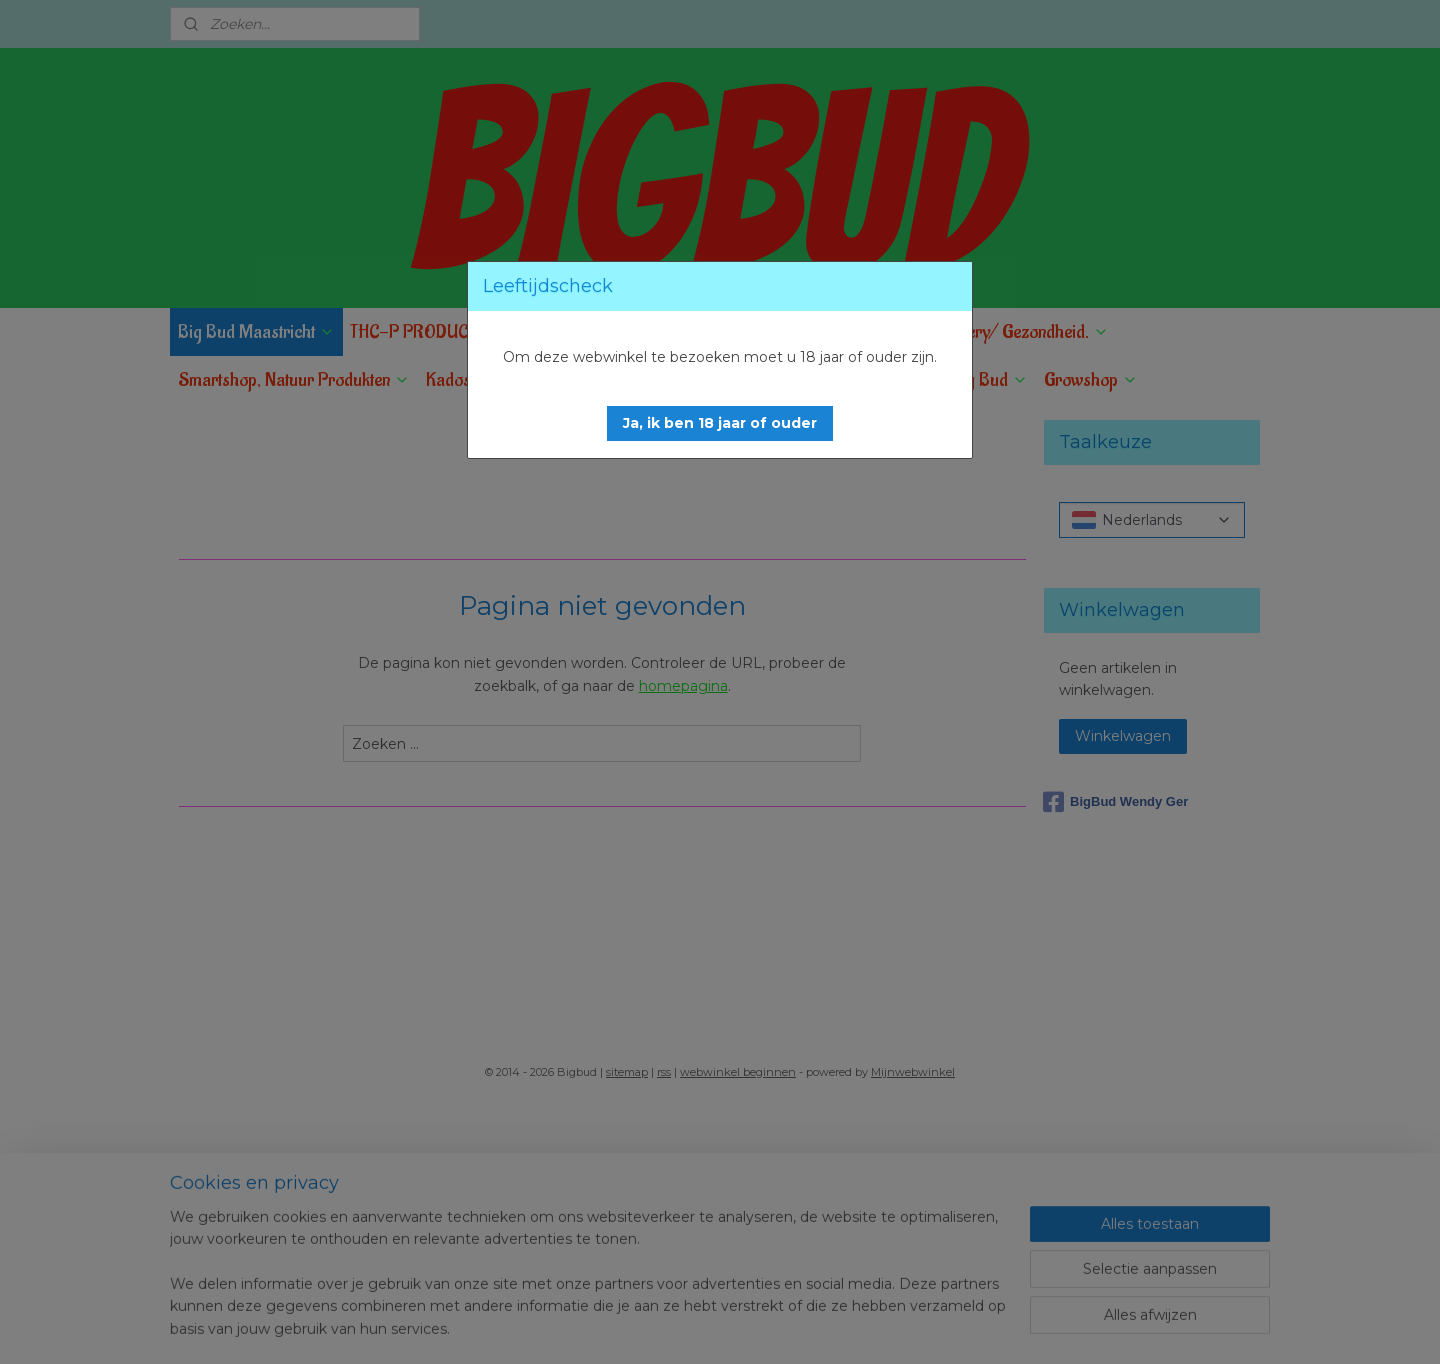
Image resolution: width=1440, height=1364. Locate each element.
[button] (720, 423)
